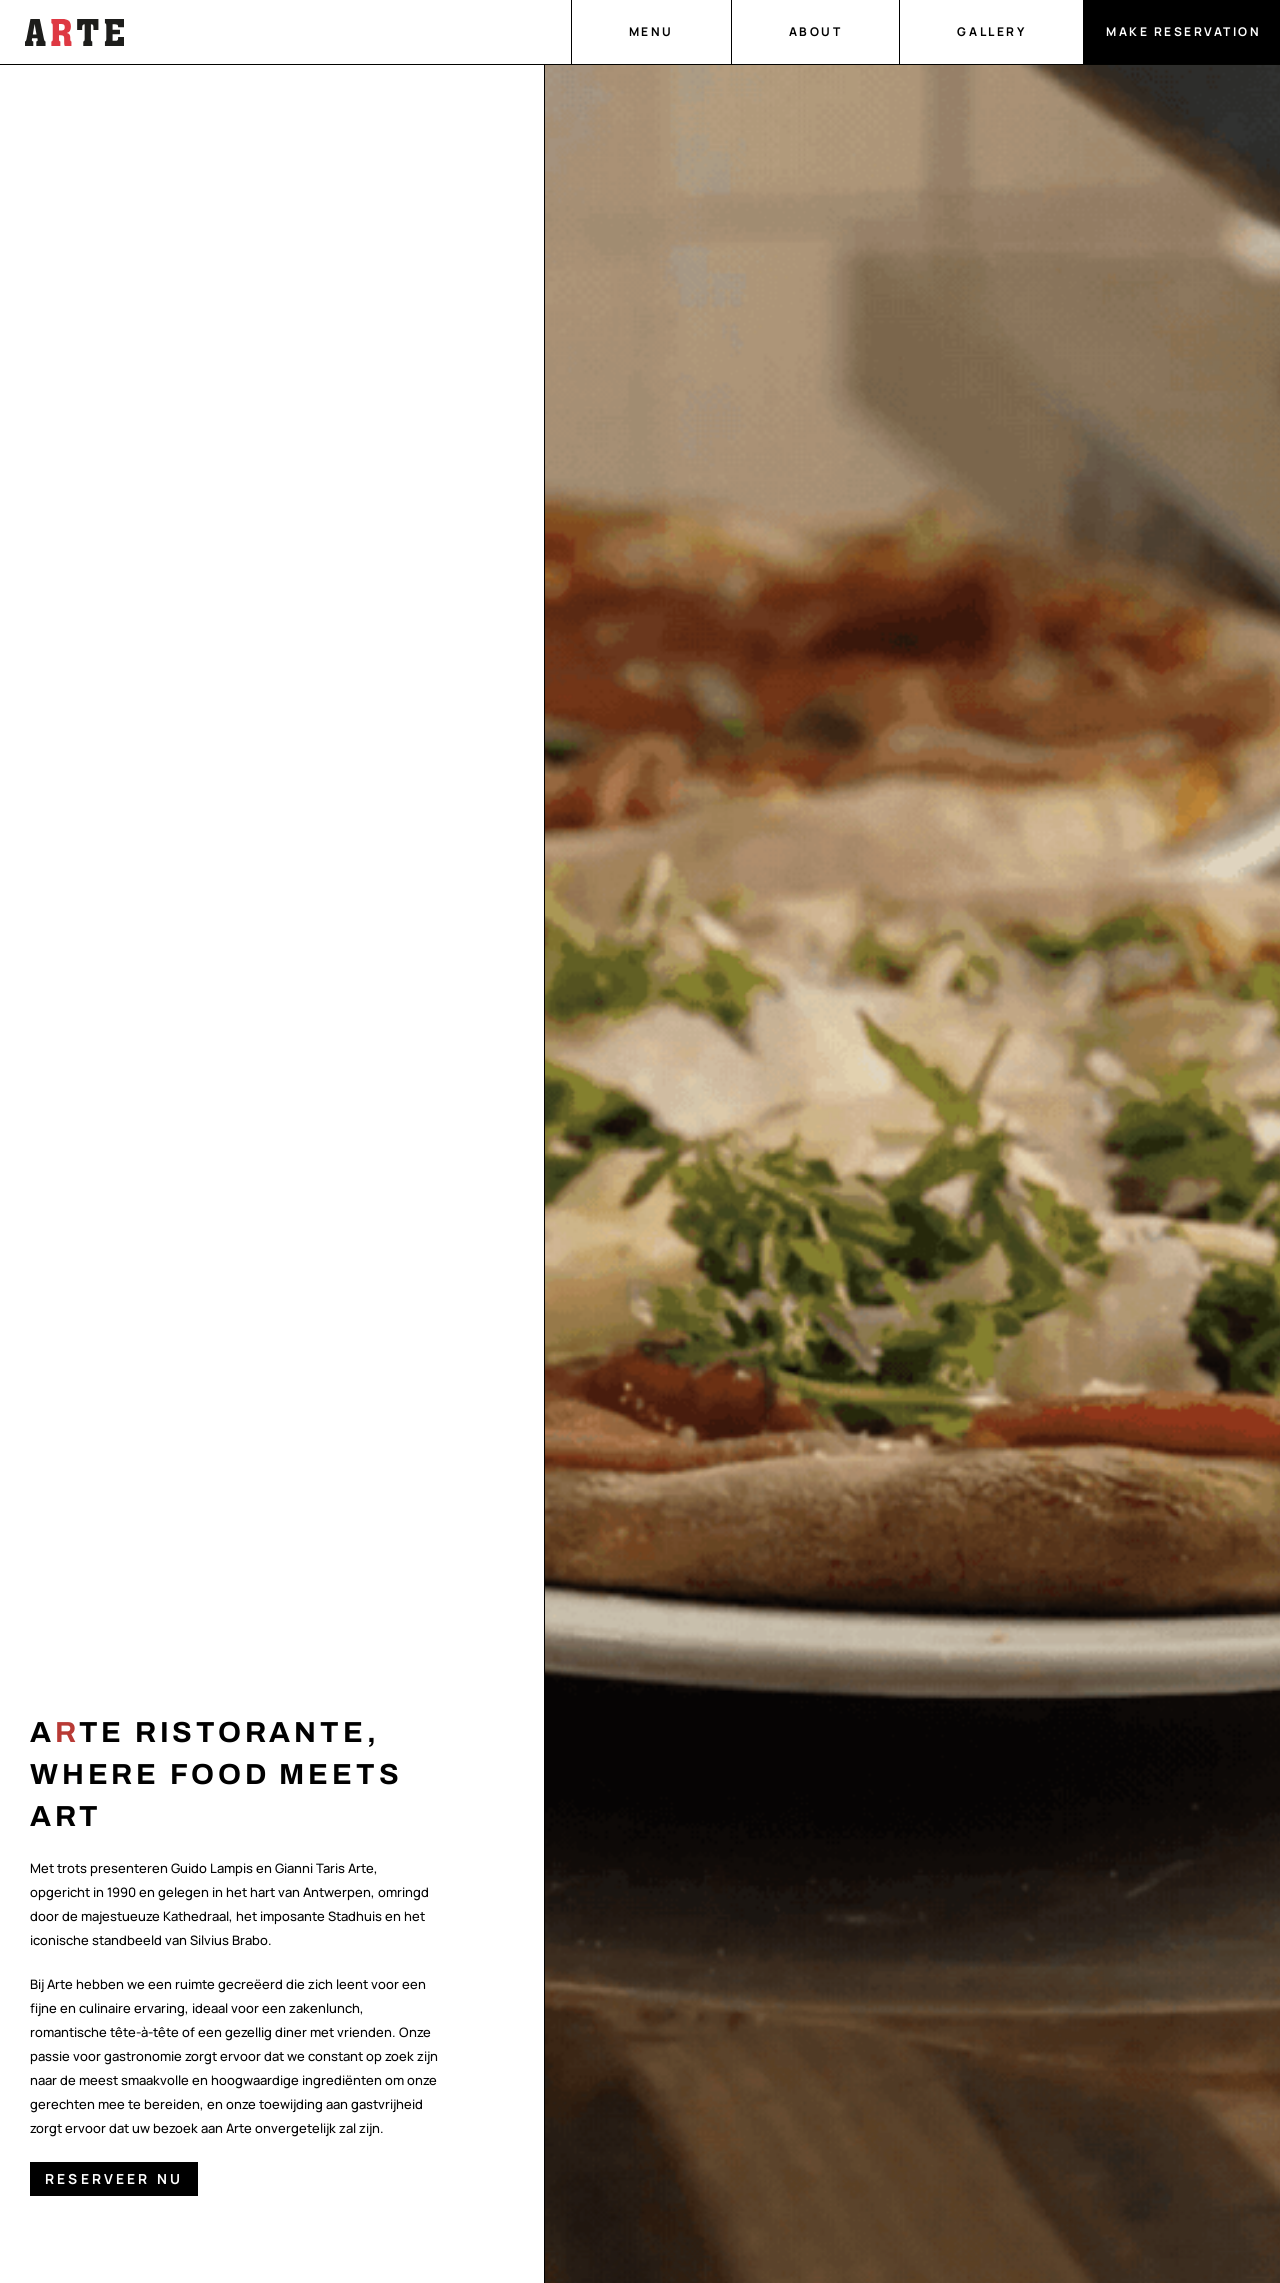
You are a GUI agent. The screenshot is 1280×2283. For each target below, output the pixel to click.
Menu (651, 31)
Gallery (991, 31)
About (816, 31)
